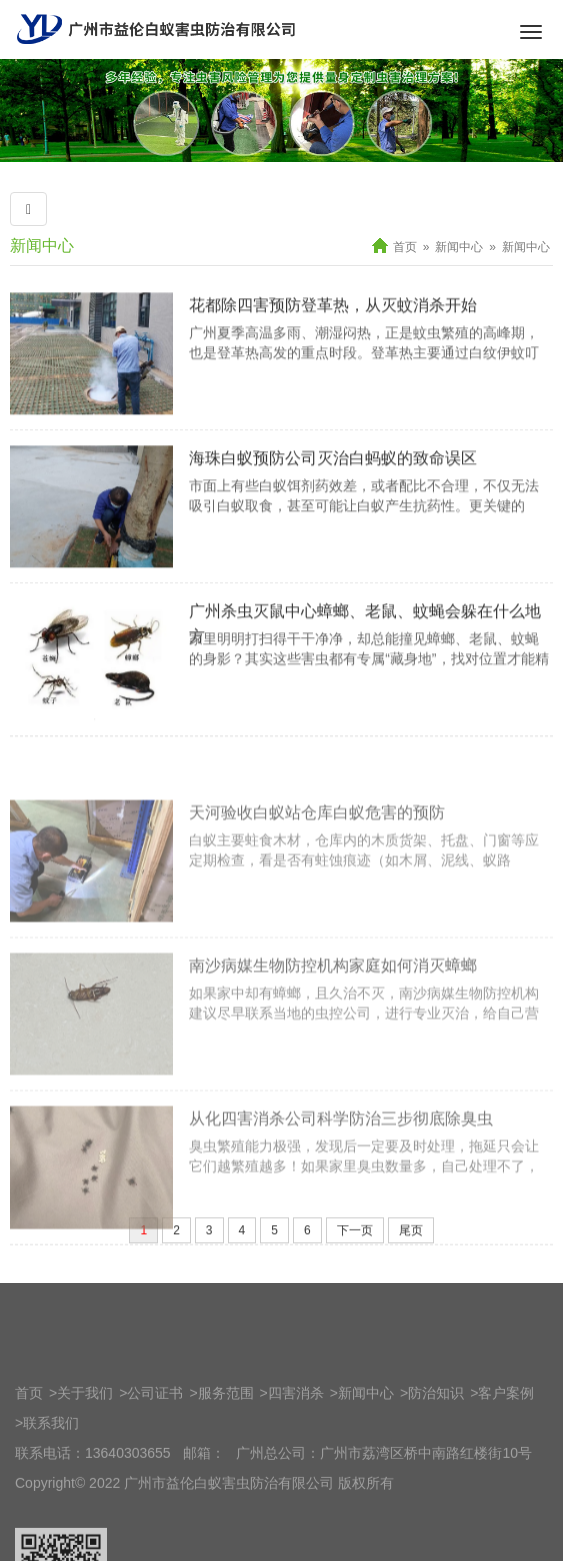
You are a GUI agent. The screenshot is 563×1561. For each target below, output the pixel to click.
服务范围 (226, 1468)
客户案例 (506, 1468)
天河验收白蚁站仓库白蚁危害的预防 (317, 887)
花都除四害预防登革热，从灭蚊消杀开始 (333, 336)
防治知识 (436, 1468)
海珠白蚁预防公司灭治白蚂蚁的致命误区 (333, 489)
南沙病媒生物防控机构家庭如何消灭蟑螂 (333, 1040)
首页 (405, 247)
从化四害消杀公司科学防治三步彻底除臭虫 (341, 1193)
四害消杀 (296, 1468)
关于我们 (85, 1468)
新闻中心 (42, 245)
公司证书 (155, 1468)
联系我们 (51, 1498)
